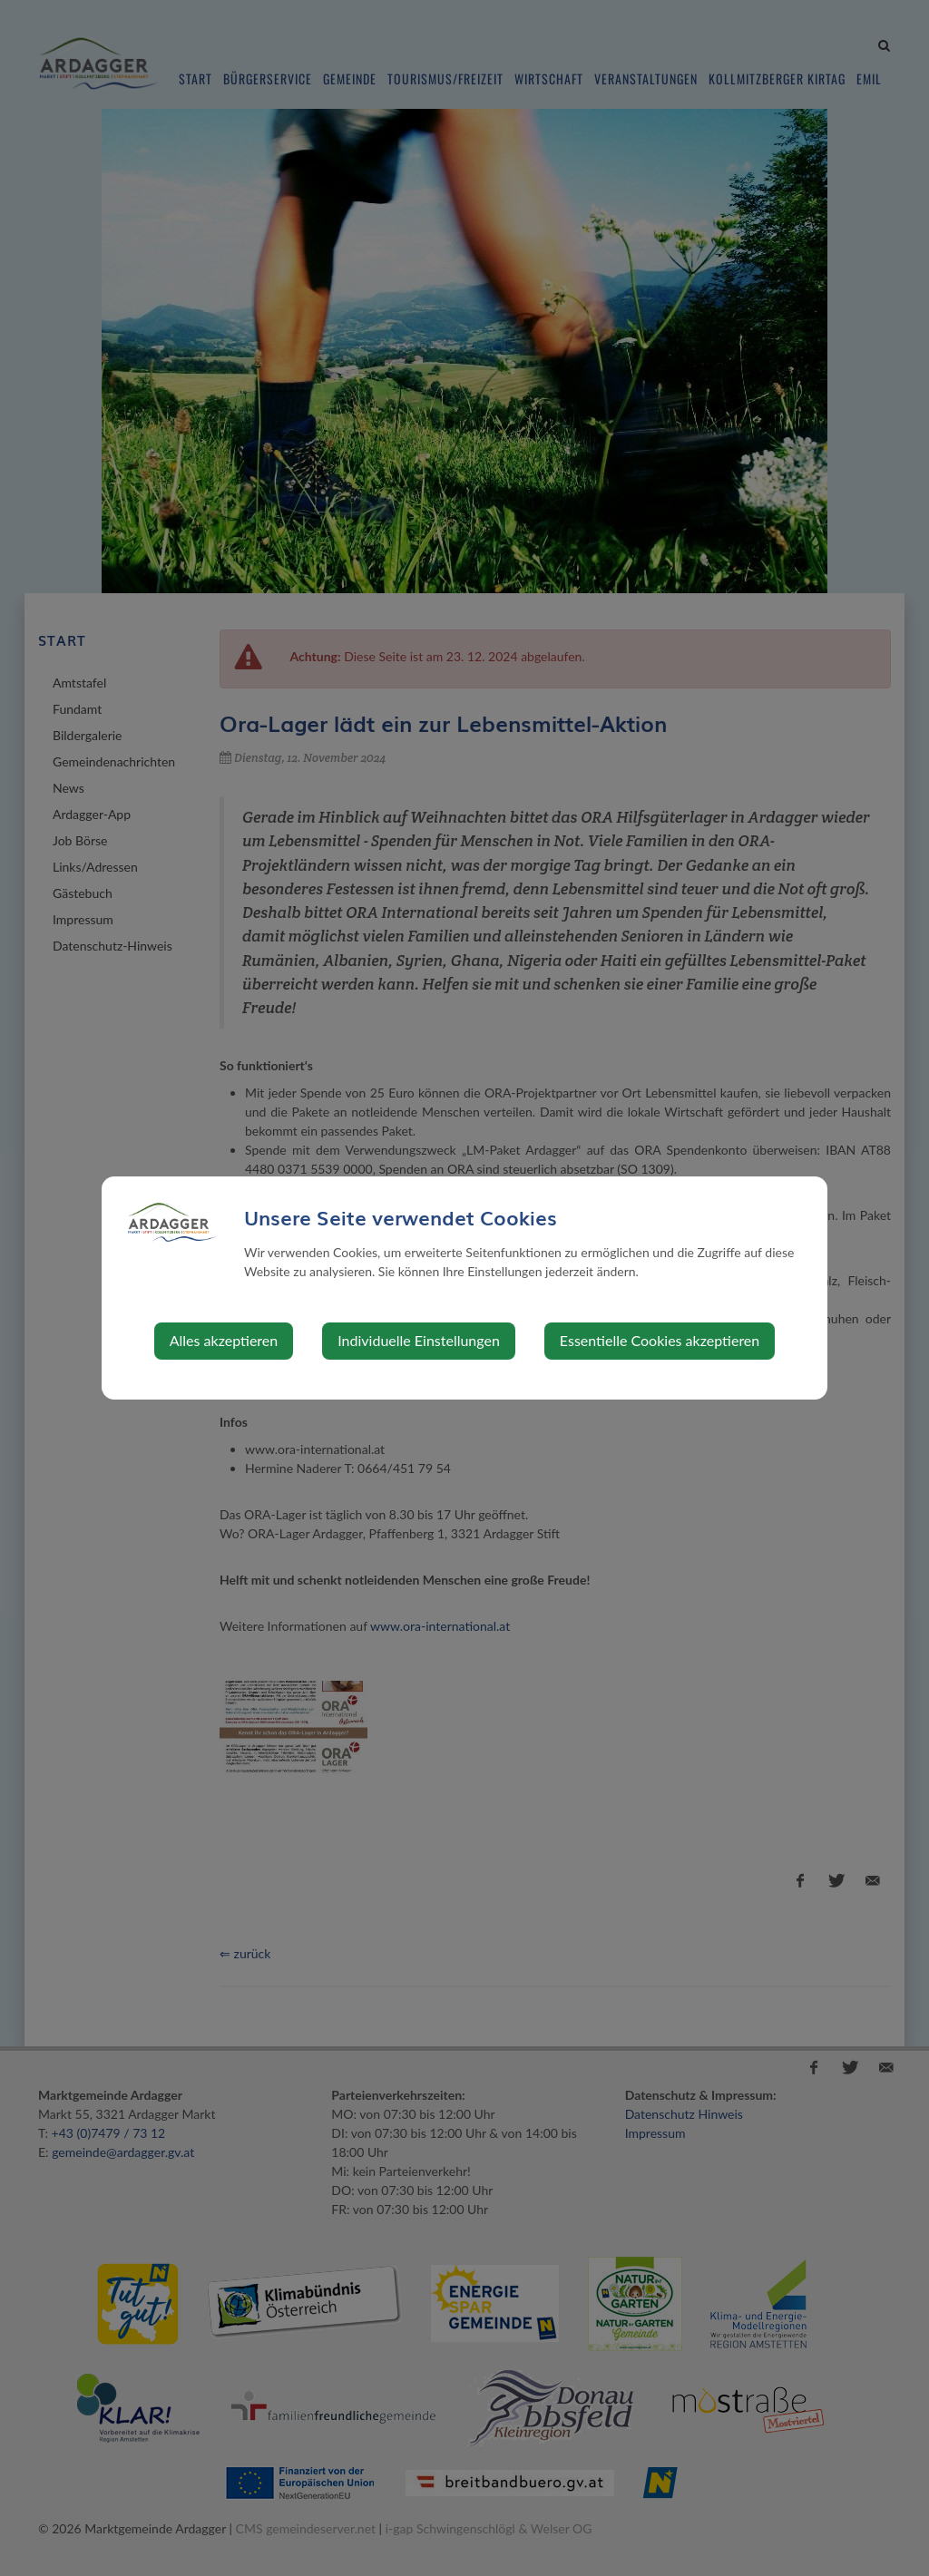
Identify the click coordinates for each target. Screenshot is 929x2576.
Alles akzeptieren (224, 1340)
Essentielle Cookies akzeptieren (659, 1340)
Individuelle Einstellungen (418, 1340)
